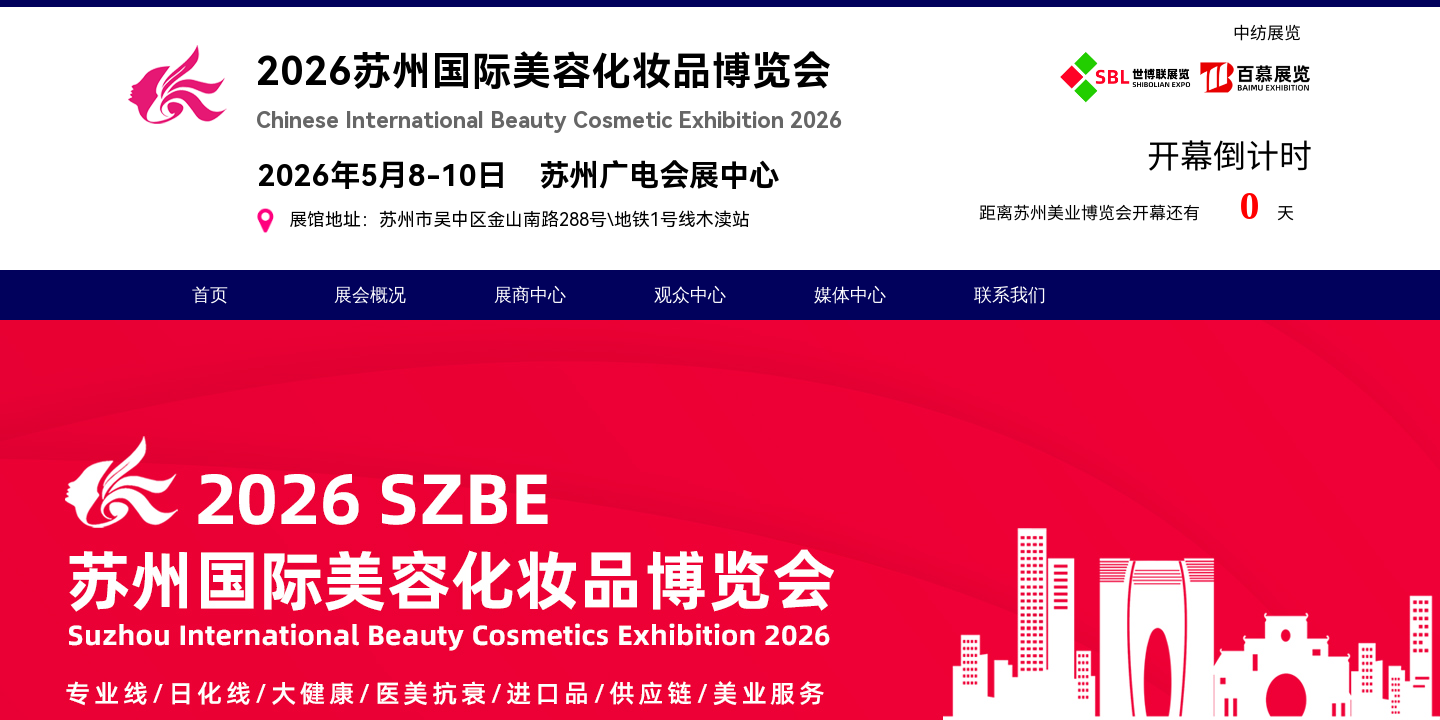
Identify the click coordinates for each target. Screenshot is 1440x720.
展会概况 (370, 295)
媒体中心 (850, 295)
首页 (210, 295)
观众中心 (690, 295)
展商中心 (530, 295)
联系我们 (1010, 295)
